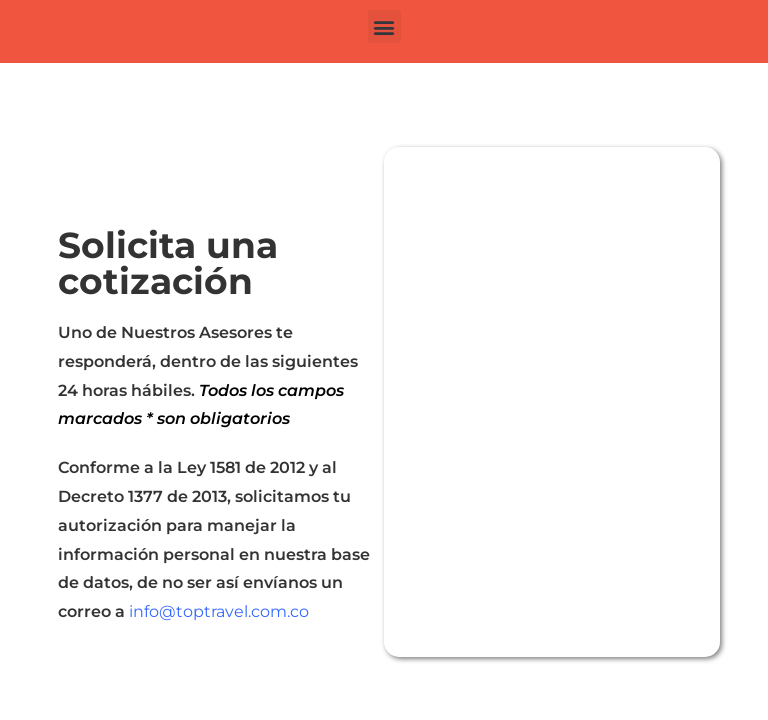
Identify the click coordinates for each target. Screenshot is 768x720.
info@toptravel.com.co (219, 611)
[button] (384, 26)
